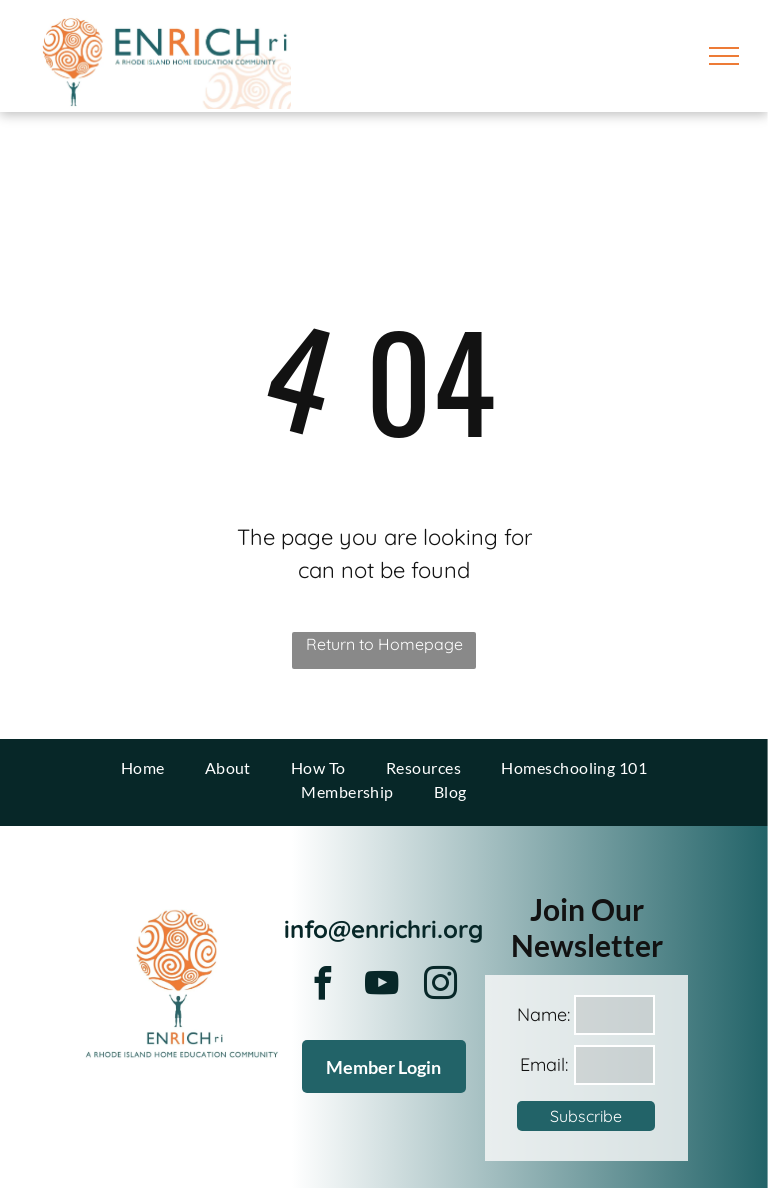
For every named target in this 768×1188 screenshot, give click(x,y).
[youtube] (382, 986)
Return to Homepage (384, 644)
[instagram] (441, 986)
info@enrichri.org (383, 929)
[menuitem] (143, 768)
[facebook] (323, 986)
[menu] (724, 56)
